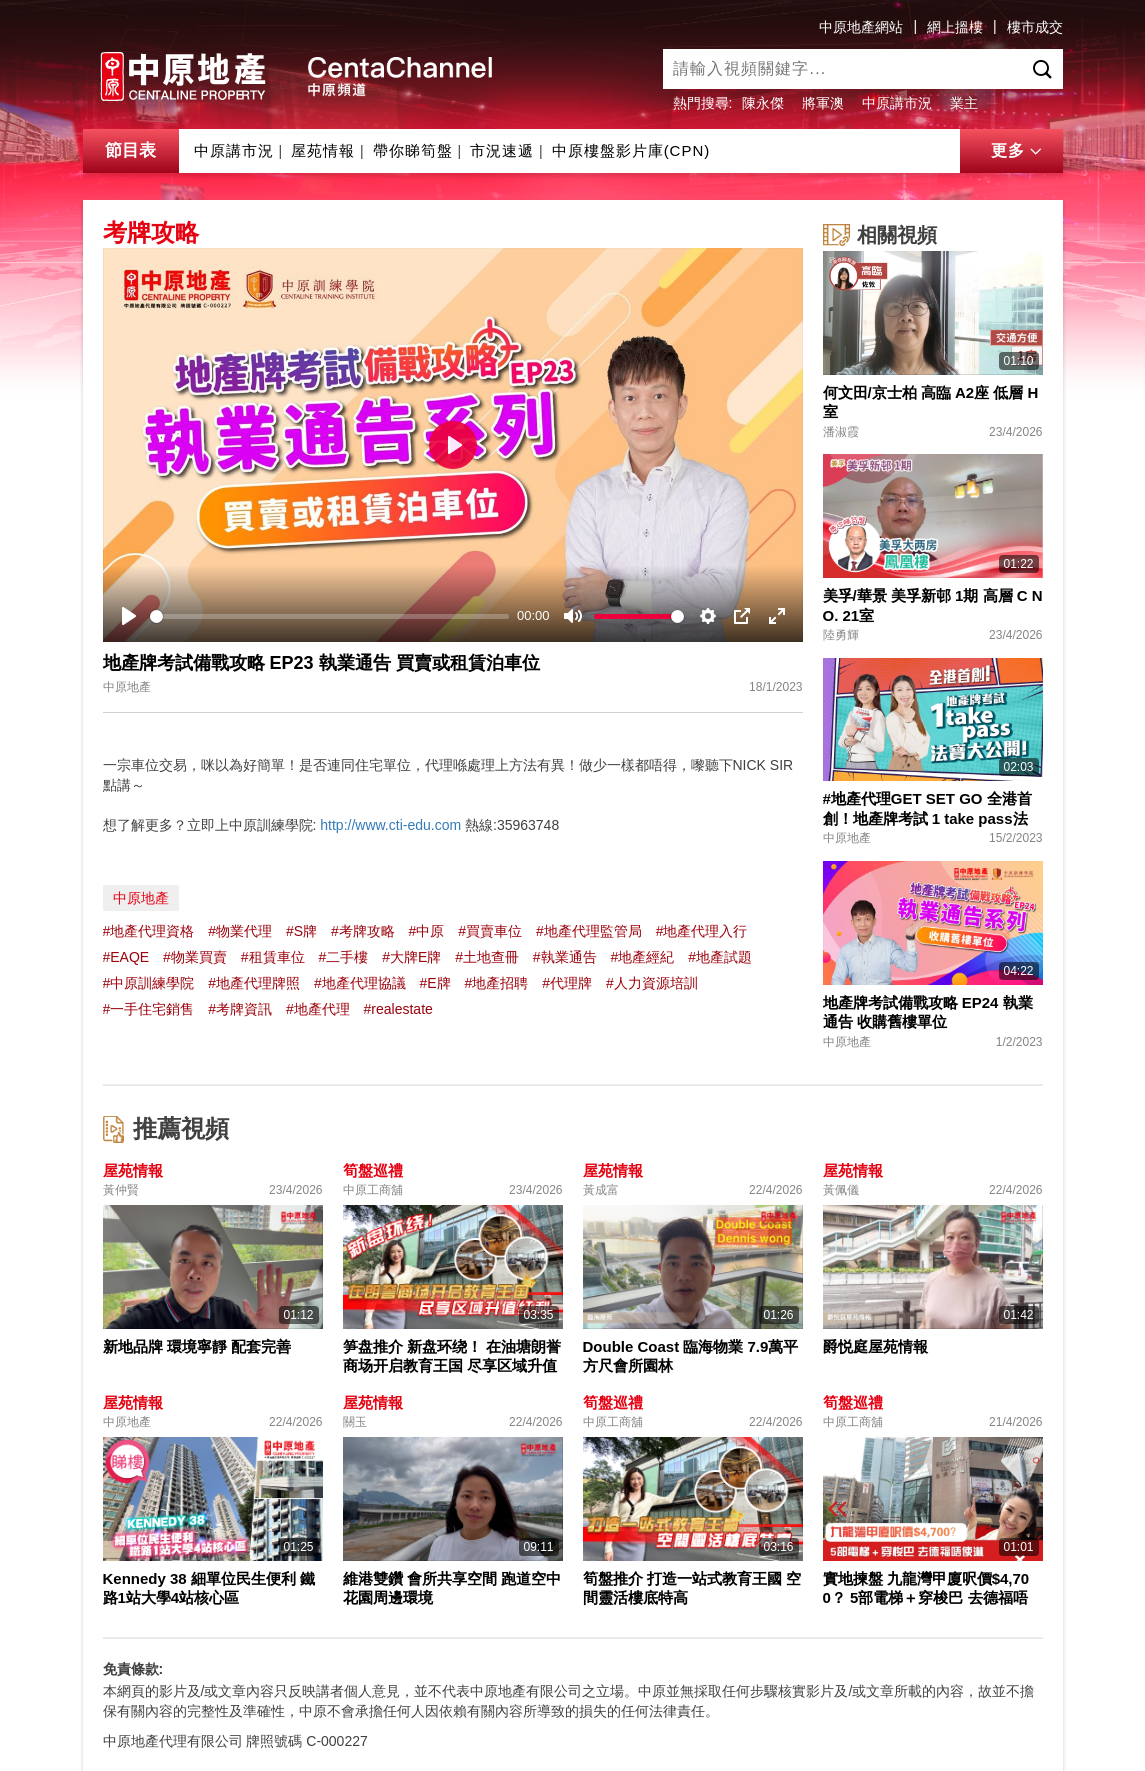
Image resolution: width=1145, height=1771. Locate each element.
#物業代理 (240, 931)
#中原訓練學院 (149, 983)
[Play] (129, 616)
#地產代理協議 (360, 983)
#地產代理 (318, 1009)
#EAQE (126, 957)
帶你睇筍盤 (413, 150)
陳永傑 (763, 103)
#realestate (398, 1009)
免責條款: (133, 1669)
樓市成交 (1035, 27)
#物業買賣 (195, 957)
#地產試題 (720, 957)
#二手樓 (343, 957)
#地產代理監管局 (589, 931)
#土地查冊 (487, 957)
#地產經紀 (643, 957)
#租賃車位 (273, 957)
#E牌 (435, 983)
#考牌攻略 (363, 931)
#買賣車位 (490, 931)
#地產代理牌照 (254, 983)
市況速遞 (502, 150)
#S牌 (301, 931)
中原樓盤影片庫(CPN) (631, 150)
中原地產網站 (861, 27)
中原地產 (141, 898)
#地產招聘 (497, 983)
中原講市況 (897, 103)
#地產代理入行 (702, 931)
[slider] (330, 616)
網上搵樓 (955, 27)
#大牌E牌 (411, 957)
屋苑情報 (323, 150)
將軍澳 (823, 103)
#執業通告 (565, 957)
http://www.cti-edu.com (390, 825)
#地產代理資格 (149, 931)
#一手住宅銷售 (149, 1009)
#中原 (427, 931)
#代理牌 (567, 983)
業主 (964, 103)
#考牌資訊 (240, 1009)
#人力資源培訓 (652, 983)
